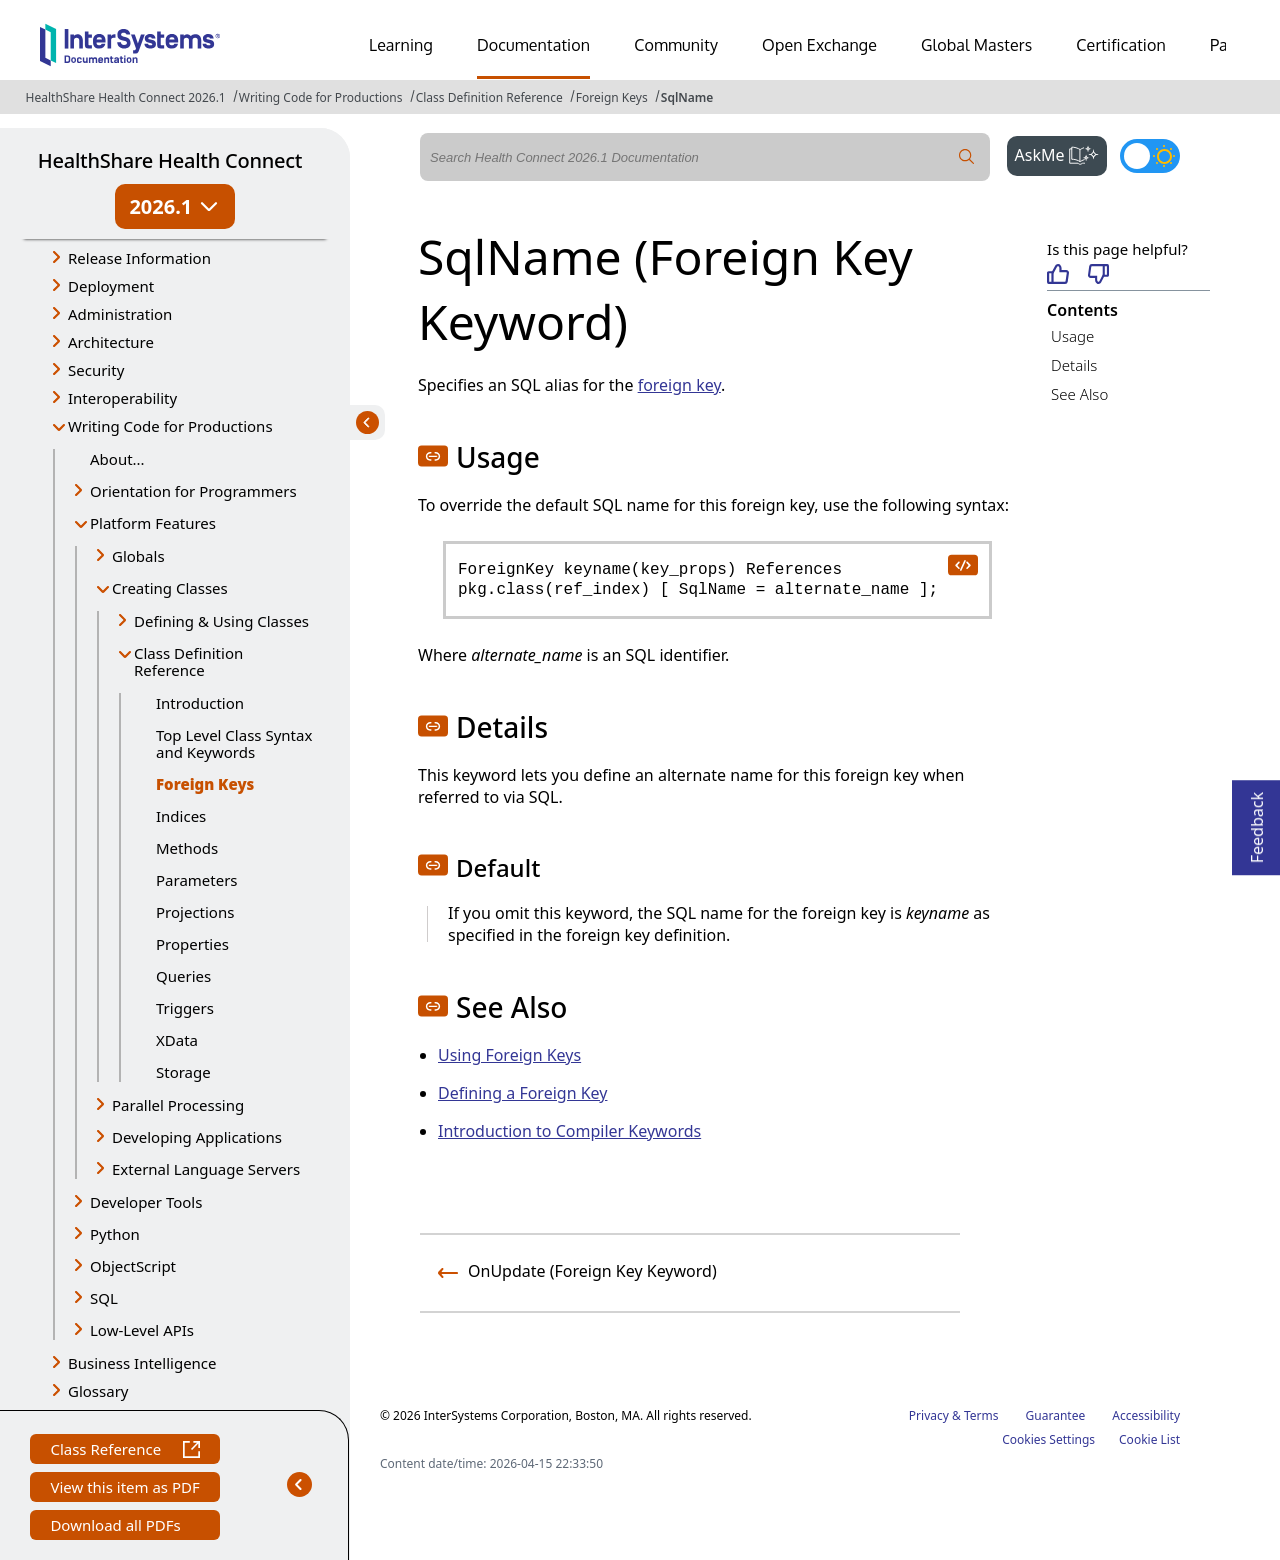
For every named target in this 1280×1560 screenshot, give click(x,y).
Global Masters (976, 45)
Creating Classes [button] (170, 588)
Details (1074, 365)
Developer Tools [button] (146, 1202)
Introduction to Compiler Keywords (569, 1131)
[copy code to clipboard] (962, 564)
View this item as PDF (124, 1489)
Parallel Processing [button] (178, 1105)
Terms (981, 1415)
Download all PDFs (117, 1527)
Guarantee (1056, 1415)
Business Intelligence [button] (142, 1363)
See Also (1079, 394)
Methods (187, 848)
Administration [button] (120, 314)
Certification (1121, 45)
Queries (183, 976)
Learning (401, 45)
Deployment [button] (111, 286)
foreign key (679, 385)
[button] (433, 456)
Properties (192, 944)
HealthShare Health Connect (170, 160)
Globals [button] (138, 556)
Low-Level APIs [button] (142, 1330)
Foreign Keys (612, 97)
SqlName (687, 97)
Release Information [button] (139, 258)
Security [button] (96, 370)
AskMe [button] (1061, 153)
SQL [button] (104, 1298)
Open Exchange (819, 45)
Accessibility (1146, 1415)
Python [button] (115, 1234)
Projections (195, 912)
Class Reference (124, 1451)
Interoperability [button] (122, 398)
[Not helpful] (1098, 275)
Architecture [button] (111, 342)
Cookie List (1149, 1439)
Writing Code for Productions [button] (170, 426)
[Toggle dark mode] (1150, 156)
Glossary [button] (98, 1391)
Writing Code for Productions (321, 97)
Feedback (1257, 821)
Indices (181, 816)
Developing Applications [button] (197, 1137)
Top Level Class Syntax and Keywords (234, 743)
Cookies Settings (1048, 1440)
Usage (1072, 336)
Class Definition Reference (489, 97)
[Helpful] (1057, 275)
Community (676, 45)
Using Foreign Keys (509, 1055)
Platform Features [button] (153, 523)
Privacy (929, 1415)
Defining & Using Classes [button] (221, 621)
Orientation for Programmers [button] (193, 491)
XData (177, 1040)
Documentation (533, 45)
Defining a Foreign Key (522, 1093)
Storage (183, 1072)
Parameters (197, 880)
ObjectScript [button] (133, 1266)
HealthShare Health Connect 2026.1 (126, 97)
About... (117, 459)
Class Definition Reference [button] (188, 661)
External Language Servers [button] (206, 1169)
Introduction (200, 703)
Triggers (185, 1008)
